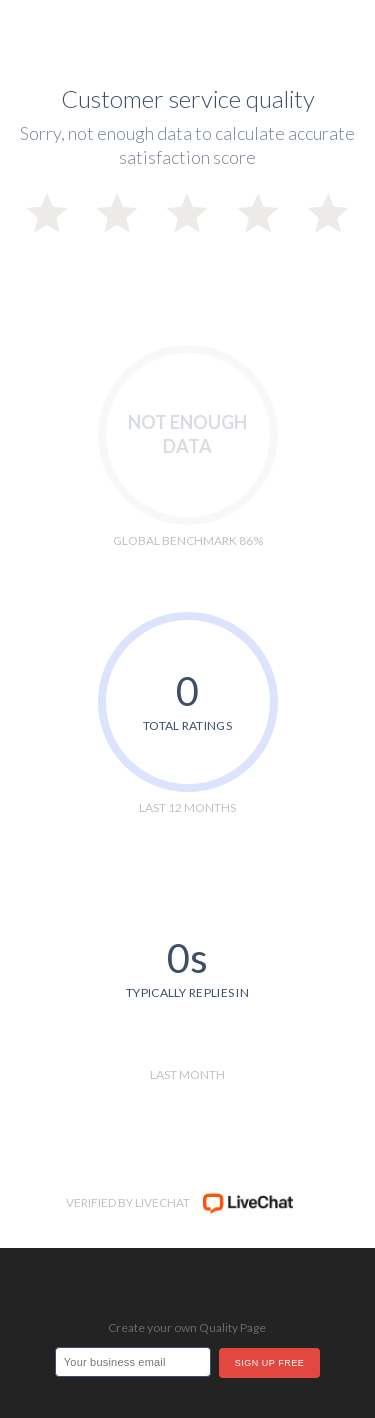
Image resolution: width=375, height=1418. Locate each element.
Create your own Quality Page (187, 1327)
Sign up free (269, 1363)
